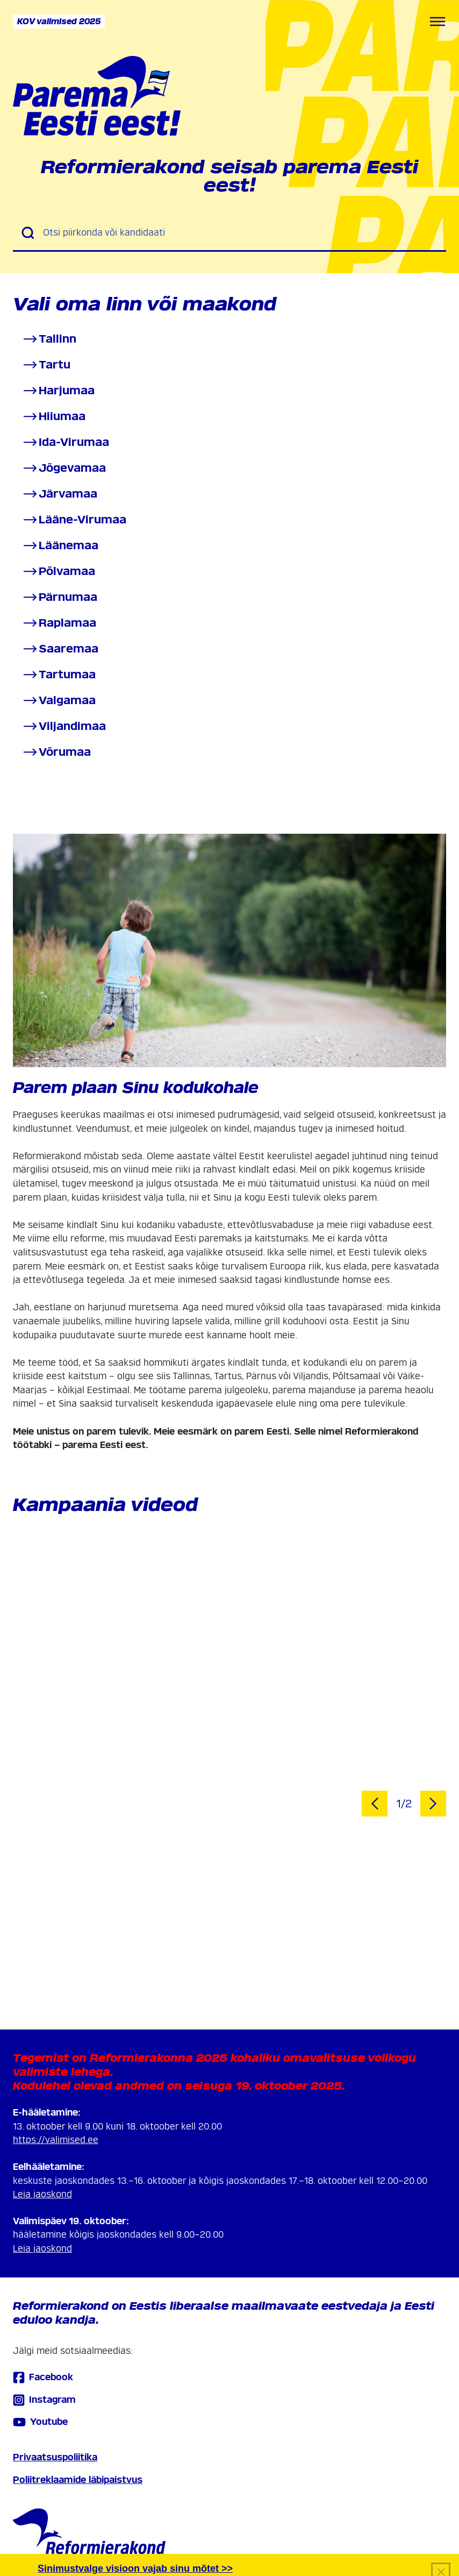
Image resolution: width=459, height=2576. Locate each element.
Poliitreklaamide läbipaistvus (77, 2480)
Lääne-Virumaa (73, 520)
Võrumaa (56, 752)
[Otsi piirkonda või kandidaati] (240, 233)
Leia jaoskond (42, 2194)
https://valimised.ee (55, 2140)
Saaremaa (59, 649)
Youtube (40, 2422)
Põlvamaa (58, 571)
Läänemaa (59, 546)
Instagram (44, 2400)
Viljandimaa (63, 726)
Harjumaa (58, 391)
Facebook (43, 2377)
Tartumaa (58, 675)
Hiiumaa (53, 416)
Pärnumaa (59, 597)
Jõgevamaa (63, 468)
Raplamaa (58, 623)
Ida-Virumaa (65, 442)
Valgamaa (58, 700)
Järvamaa (59, 494)
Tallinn (48, 339)
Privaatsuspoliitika (55, 2457)
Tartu (45, 365)
